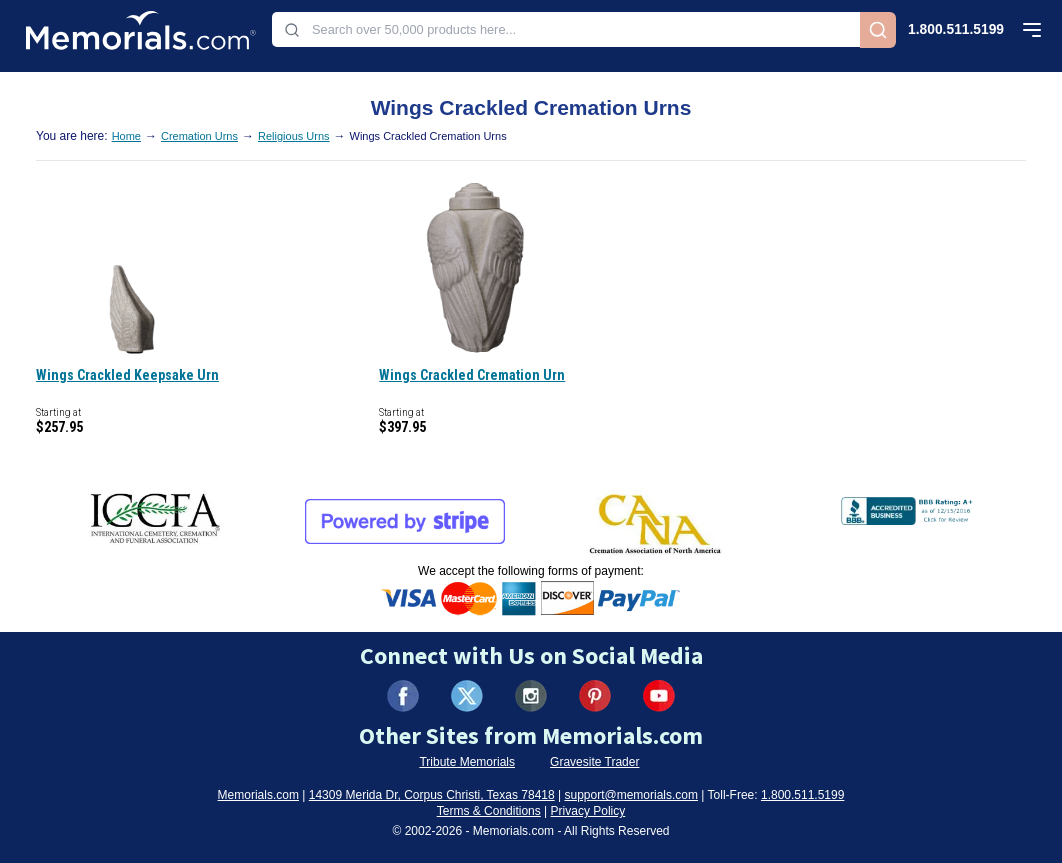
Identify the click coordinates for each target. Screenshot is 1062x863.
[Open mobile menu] (1032, 30)
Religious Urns (294, 136)
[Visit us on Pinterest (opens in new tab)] (595, 696)
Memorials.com (258, 795)
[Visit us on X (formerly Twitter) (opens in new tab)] (467, 696)
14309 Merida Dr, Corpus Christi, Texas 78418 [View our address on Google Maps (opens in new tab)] (432, 795)
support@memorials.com (631, 795)
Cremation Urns (199, 136)
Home (126, 136)
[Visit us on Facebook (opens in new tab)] (403, 696)
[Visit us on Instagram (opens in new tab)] (531, 696)
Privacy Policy (588, 811)
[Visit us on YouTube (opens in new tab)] (659, 696)
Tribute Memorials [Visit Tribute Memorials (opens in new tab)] (467, 762)
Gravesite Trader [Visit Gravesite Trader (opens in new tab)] (594, 762)
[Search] (878, 30)
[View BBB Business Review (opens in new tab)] (909, 507)
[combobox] (566, 29)
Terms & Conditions (489, 811)
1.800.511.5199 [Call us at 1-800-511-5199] (956, 30)
